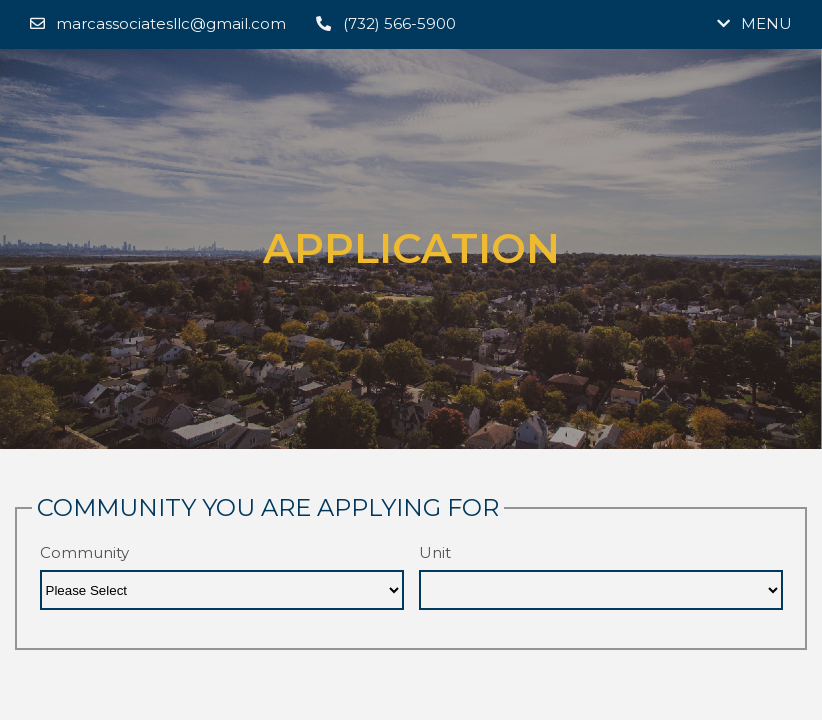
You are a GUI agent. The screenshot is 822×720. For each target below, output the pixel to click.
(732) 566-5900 (385, 23)
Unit (435, 553)
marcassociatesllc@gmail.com (158, 23)
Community (84, 553)
